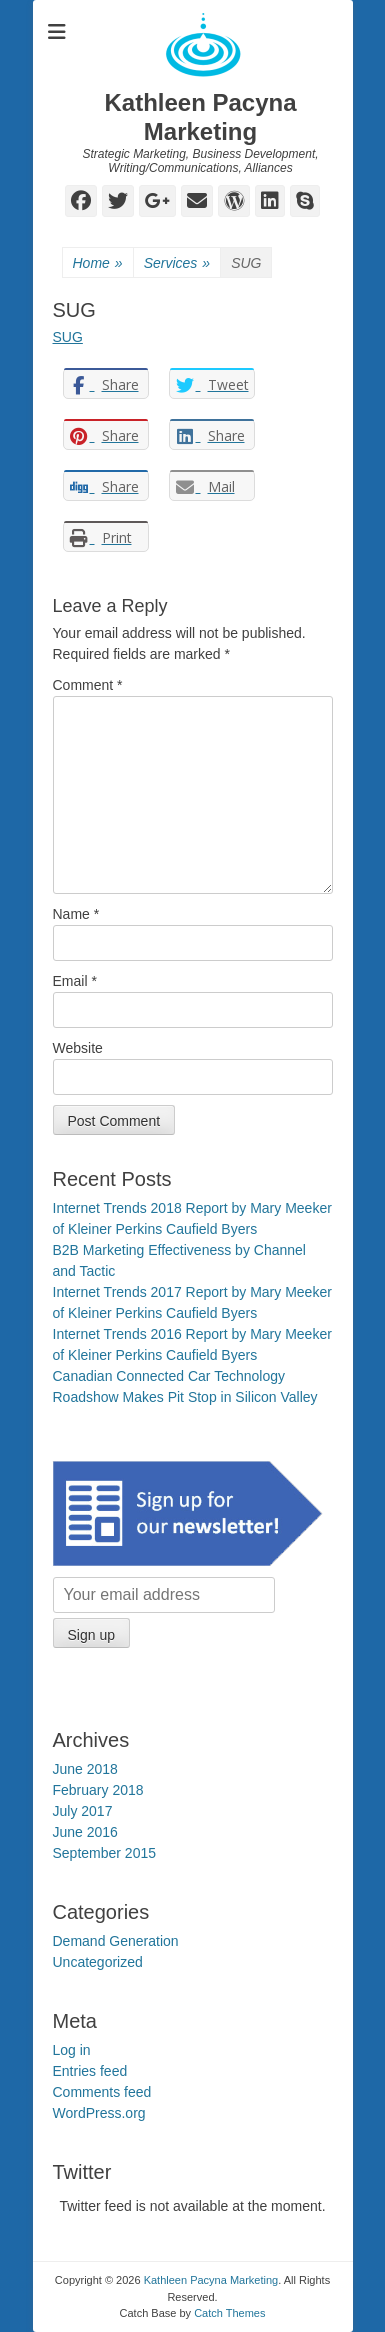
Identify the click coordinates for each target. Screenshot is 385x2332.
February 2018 (98, 1790)
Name (76, 914)
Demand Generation (116, 1941)
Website (78, 1048)
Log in (72, 2050)
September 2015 (105, 1853)
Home (98, 263)
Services (177, 263)
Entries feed (90, 2071)
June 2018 (85, 1769)
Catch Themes (229, 2313)
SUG (68, 337)
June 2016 (85, 1832)
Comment (88, 685)
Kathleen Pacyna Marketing (200, 117)
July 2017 (83, 1811)
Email (75, 981)
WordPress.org (99, 2113)
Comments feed (102, 2092)
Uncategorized (98, 1962)
